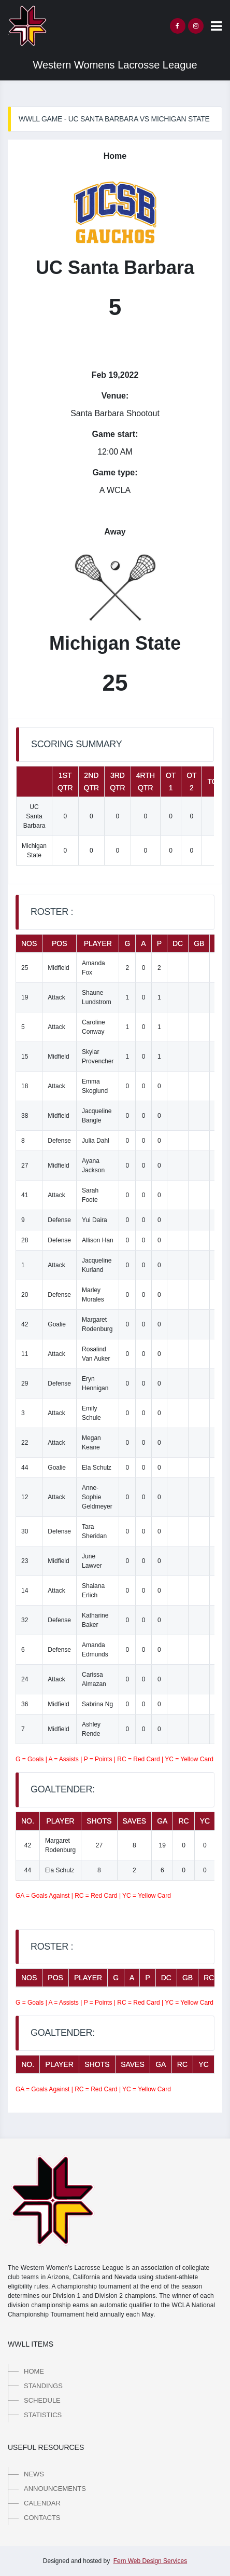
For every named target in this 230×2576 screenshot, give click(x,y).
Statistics (43, 2415)
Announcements (55, 2488)
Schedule (42, 2400)
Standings (43, 2386)
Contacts (42, 2518)
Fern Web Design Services (150, 2561)
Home (34, 2371)
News (34, 2474)
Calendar (42, 2503)
